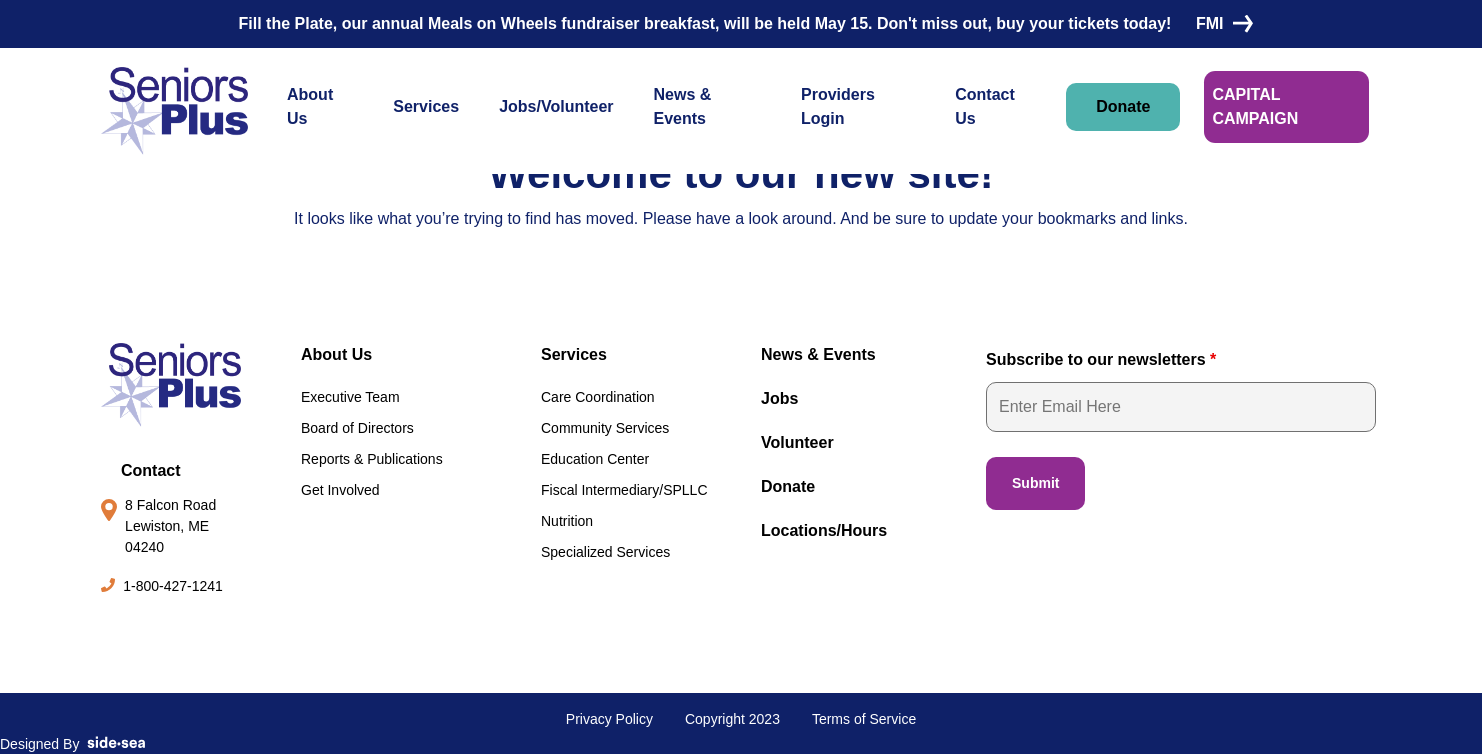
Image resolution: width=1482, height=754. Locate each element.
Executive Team (350, 397)
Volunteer (797, 442)
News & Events (683, 106)
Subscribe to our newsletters (1101, 359)
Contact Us (985, 106)
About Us (310, 106)
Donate (1123, 106)
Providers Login (838, 106)
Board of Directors (357, 428)
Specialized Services (605, 552)
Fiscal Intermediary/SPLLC (624, 490)
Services (426, 106)
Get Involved (340, 490)
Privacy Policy (609, 719)
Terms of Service (864, 719)
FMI (1220, 23)
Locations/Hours (824, 530)
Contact (151, 470)
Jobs (779, 398)
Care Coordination (598, 397)
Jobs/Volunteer (556, 106)
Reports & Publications (372, 459)
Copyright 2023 (732, 719)
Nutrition (567, 521)
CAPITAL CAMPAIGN (1255, 106)
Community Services (605, 428)
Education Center (595, 459)
